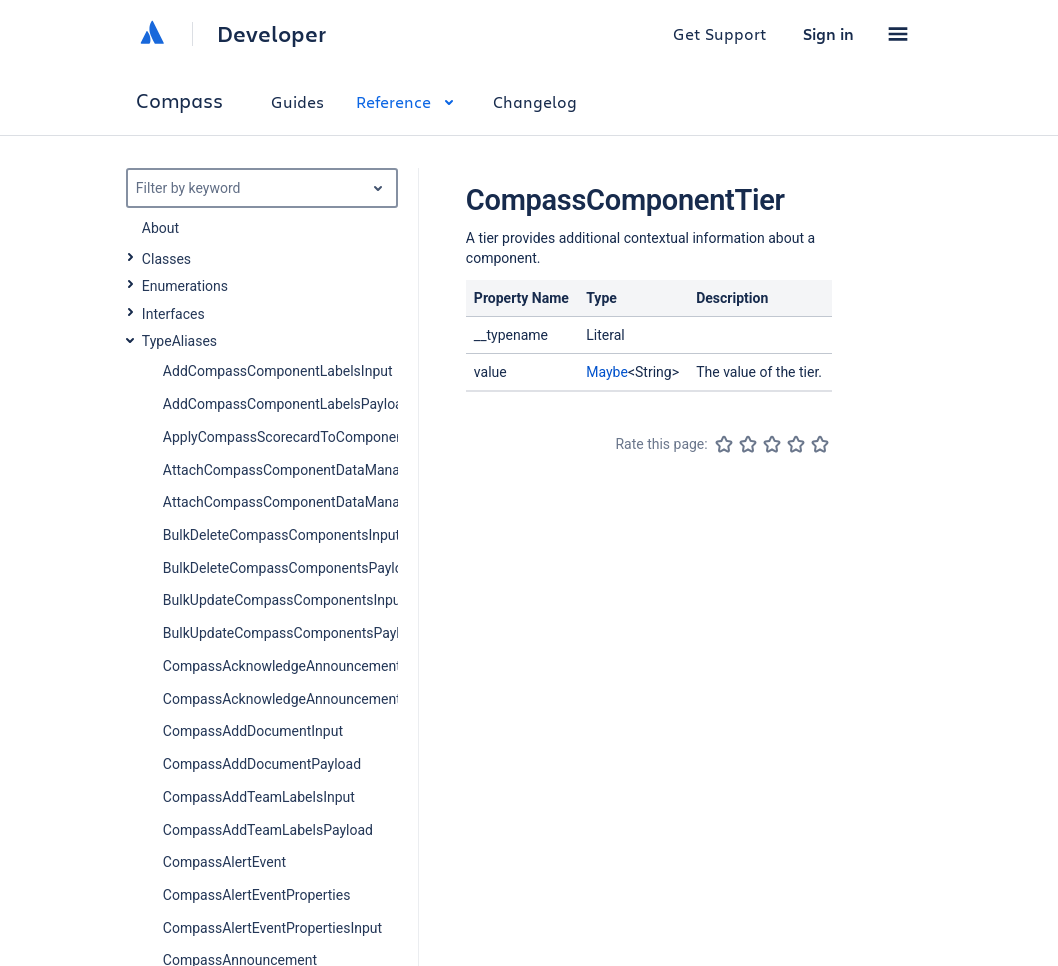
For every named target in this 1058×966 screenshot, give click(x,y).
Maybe (607, 372)
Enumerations (185, 286)
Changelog (535, 101)
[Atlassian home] (152, 34)
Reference (408, 101)
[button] (898, 34)
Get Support (720, 33)
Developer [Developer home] (271, 34)
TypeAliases (179, 341)
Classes (166, 259)
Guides (297, 101)
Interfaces (173, 314)
